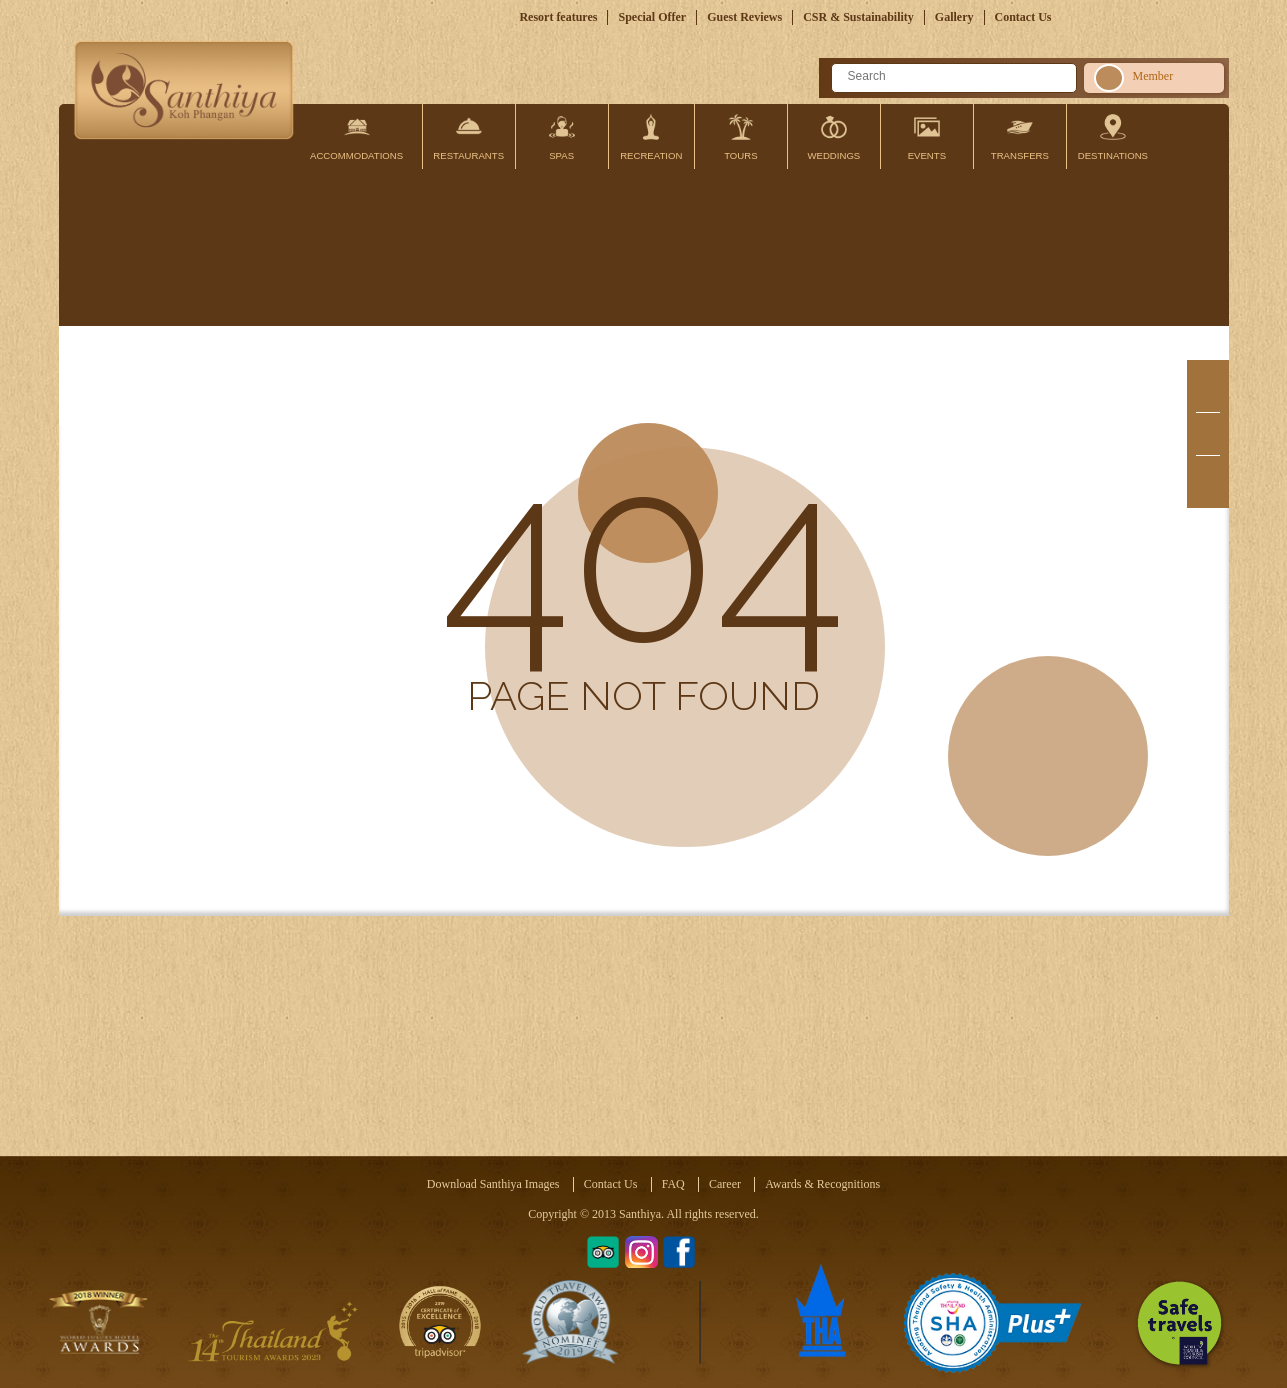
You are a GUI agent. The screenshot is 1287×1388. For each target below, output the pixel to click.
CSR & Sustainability (858, 17)
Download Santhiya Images (493, 1184)
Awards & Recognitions (822, 1184)
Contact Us (1023, 17)
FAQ (673, 1184)
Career (725, 1184)
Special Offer (652, 17)
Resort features (558, 17)
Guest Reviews (744, 17)
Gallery (954, 17)
